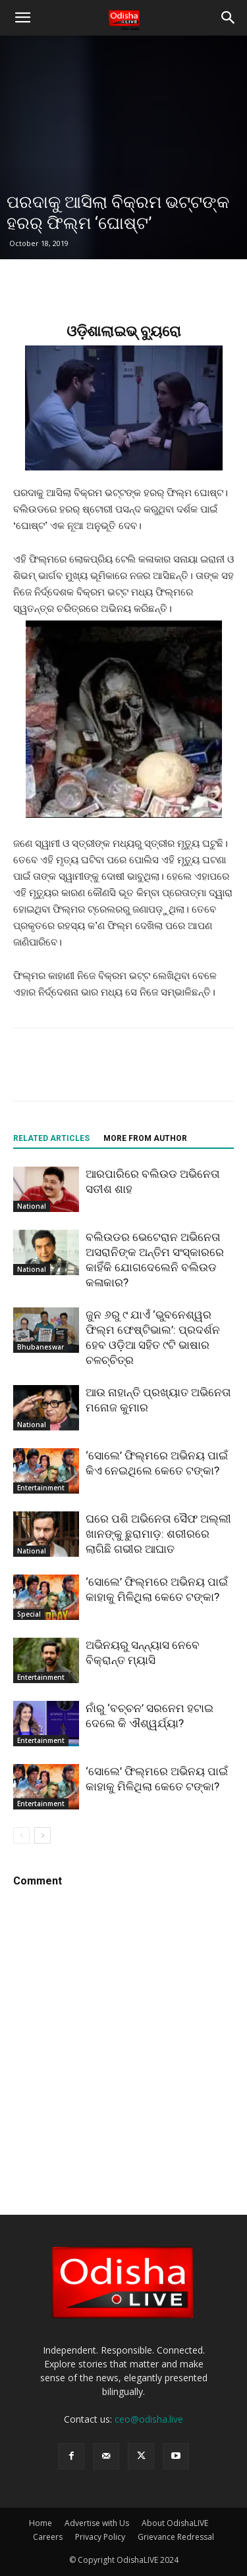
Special (29, 1614)
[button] (22, 18)
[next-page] (42, 1835)
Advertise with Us (97, 2523)
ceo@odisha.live (149, 2419)
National (31, 1206)
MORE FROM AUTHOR (145, 1138)
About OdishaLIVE (175, 2523)
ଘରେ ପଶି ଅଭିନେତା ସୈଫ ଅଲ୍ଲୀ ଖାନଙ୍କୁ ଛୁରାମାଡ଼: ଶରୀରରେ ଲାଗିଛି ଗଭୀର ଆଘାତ (158, 1533)
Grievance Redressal (176, 2536)
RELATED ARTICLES (51, 1138)
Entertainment (41, 1487)
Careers (48, 2536)
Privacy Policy (100, 2536)
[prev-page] (21, 1835)
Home (40, 2523)
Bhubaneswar (40, 1346)
